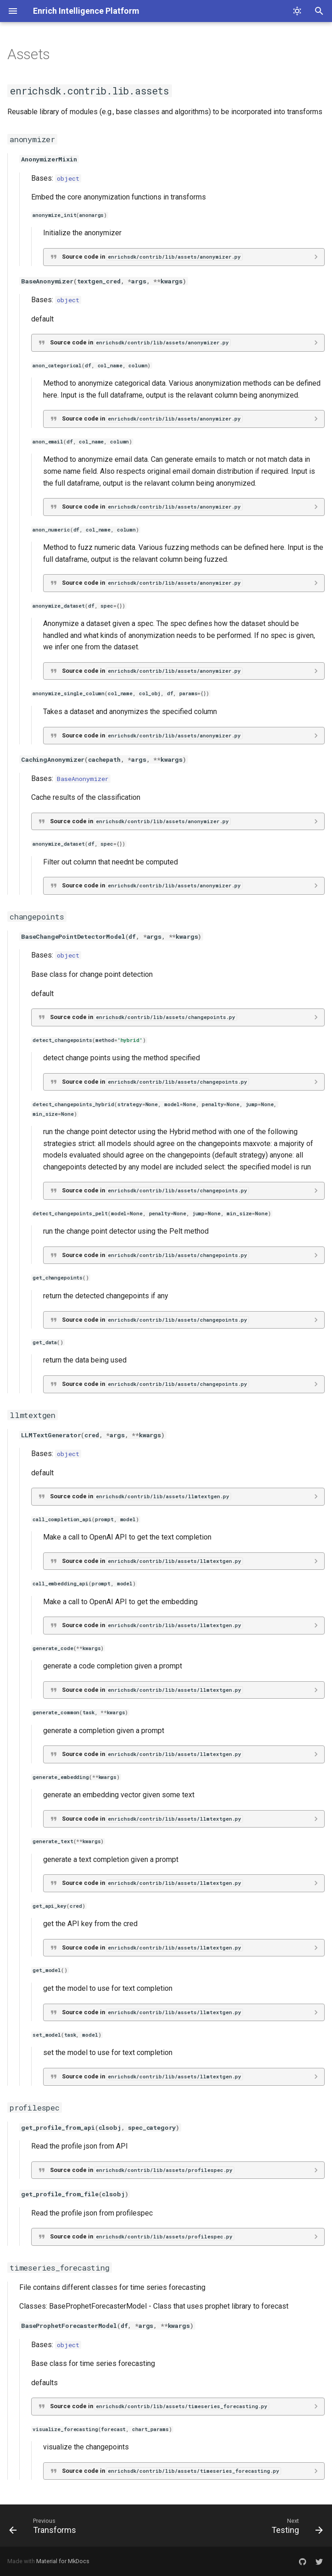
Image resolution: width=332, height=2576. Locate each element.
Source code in (152, 256)
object (68, 178)
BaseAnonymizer (83, 779)
